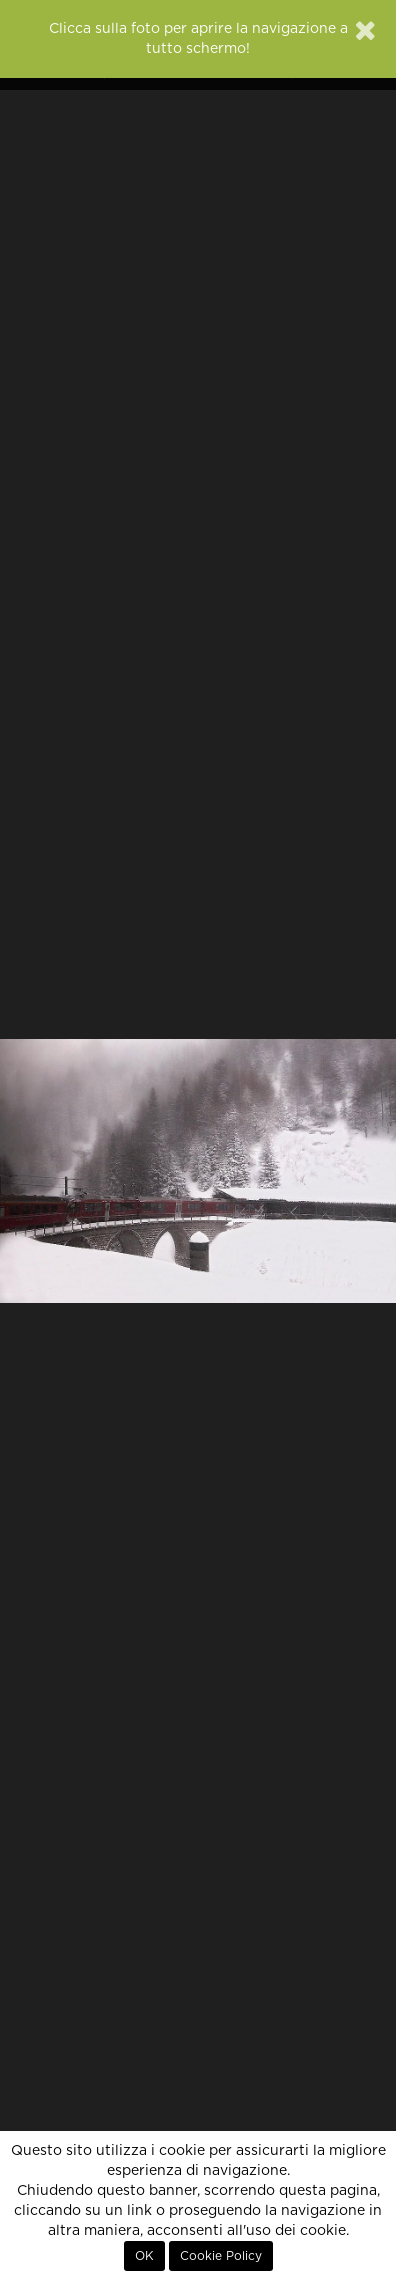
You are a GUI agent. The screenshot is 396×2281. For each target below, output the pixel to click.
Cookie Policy (221, 2256)
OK (144, 2256)
